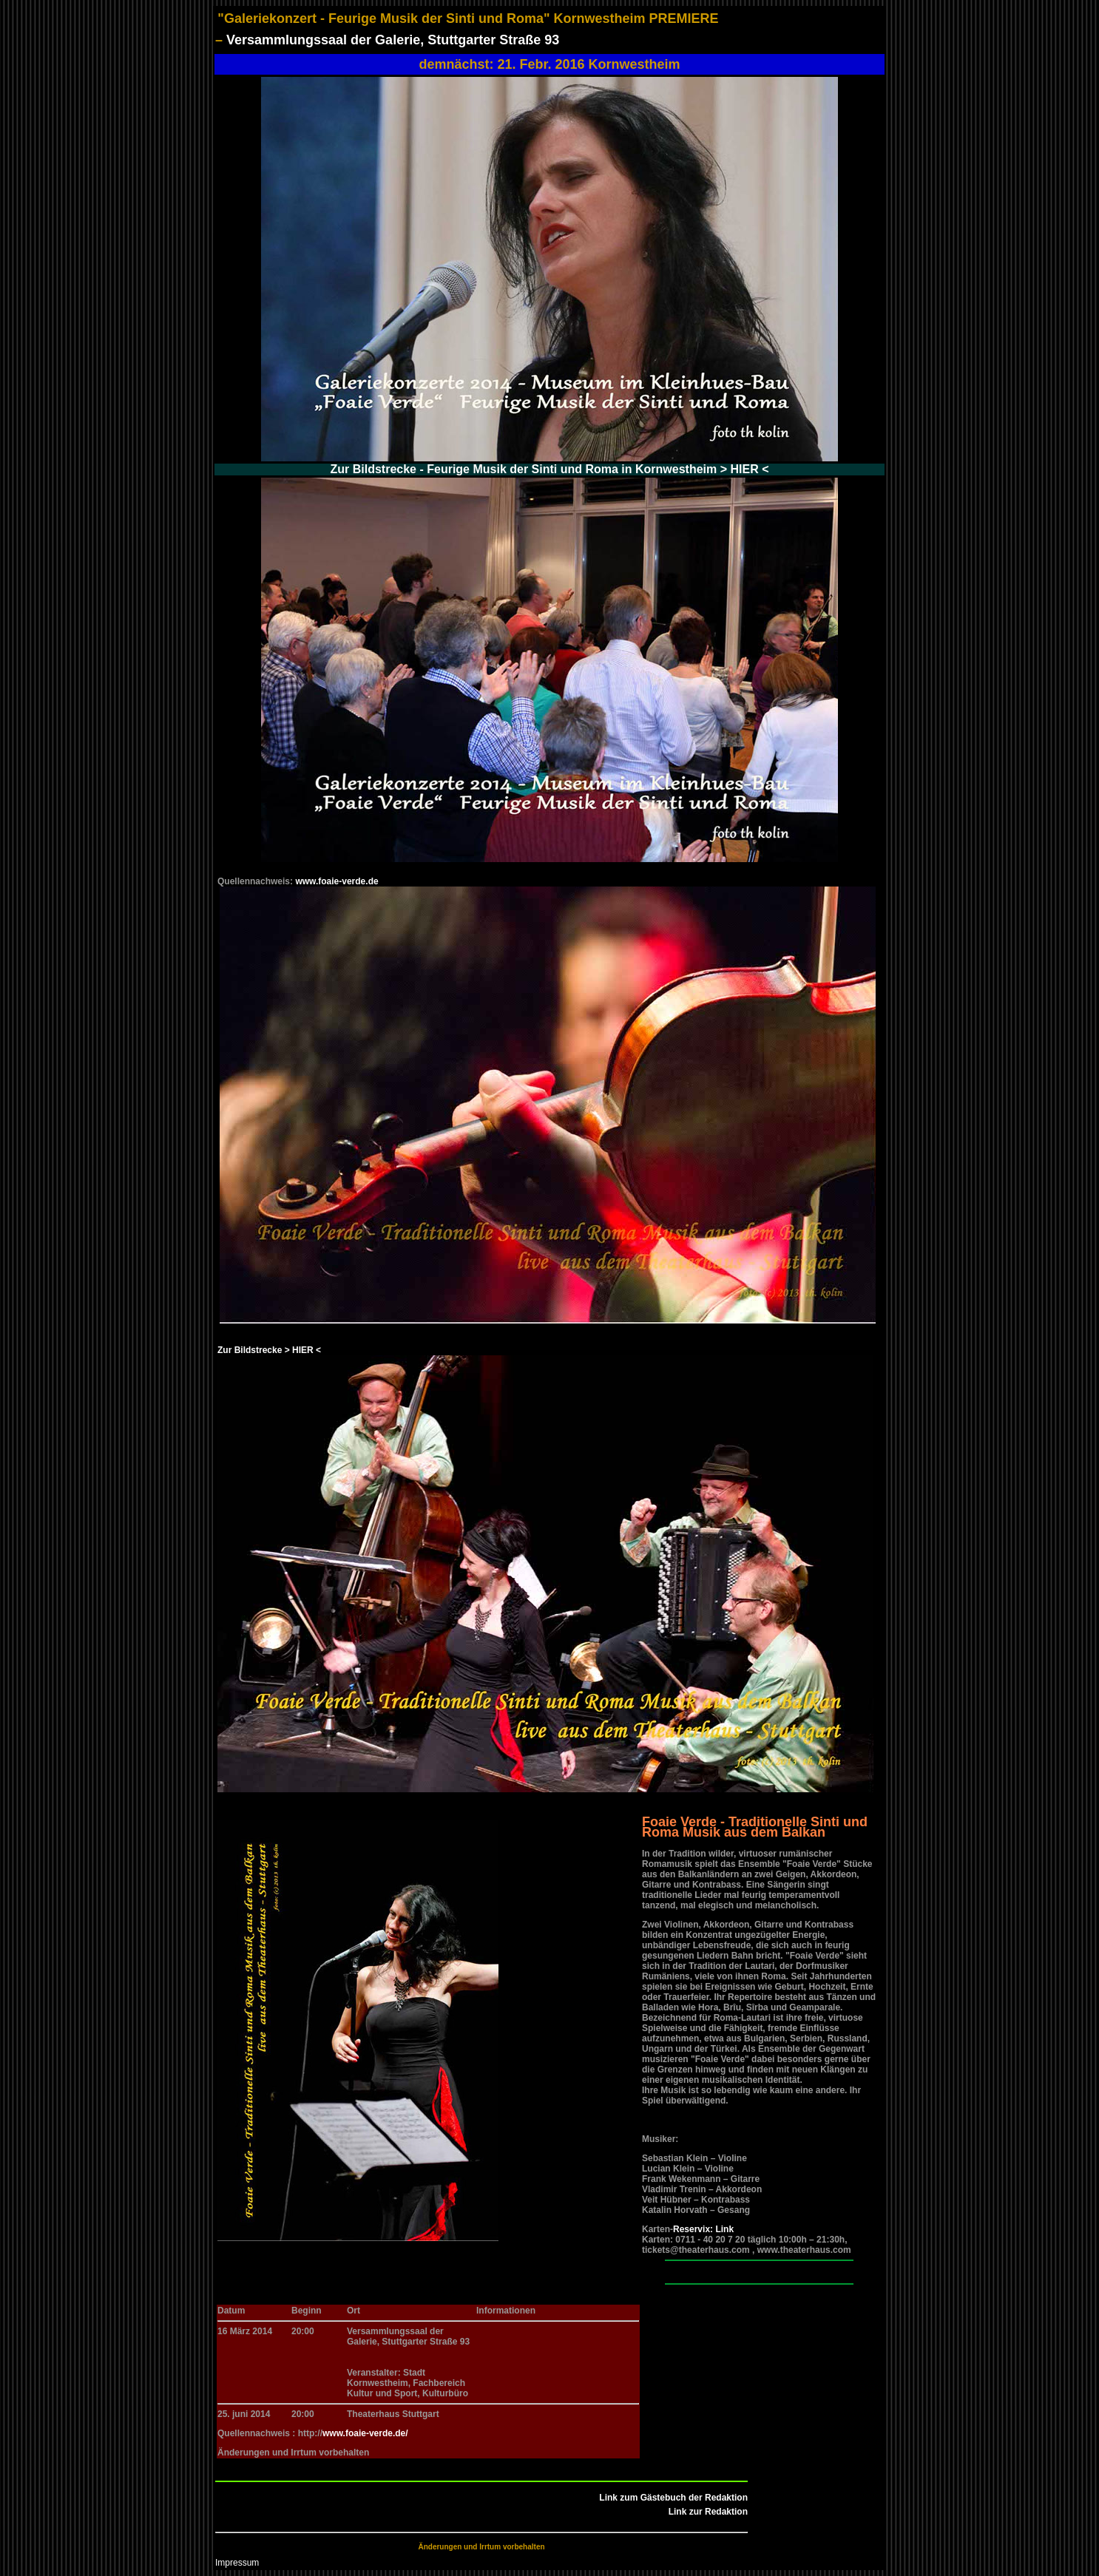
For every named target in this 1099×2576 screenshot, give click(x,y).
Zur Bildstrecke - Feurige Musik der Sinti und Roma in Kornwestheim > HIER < (550, 469)
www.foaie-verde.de (336, 881)
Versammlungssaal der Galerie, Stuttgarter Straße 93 (392, 40)
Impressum (237, 2563)
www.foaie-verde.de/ (365, 2433)
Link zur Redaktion (708, 2511)
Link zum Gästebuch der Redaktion (673, 2497)
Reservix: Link (703, 2229)
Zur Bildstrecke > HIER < (269, 1350)
